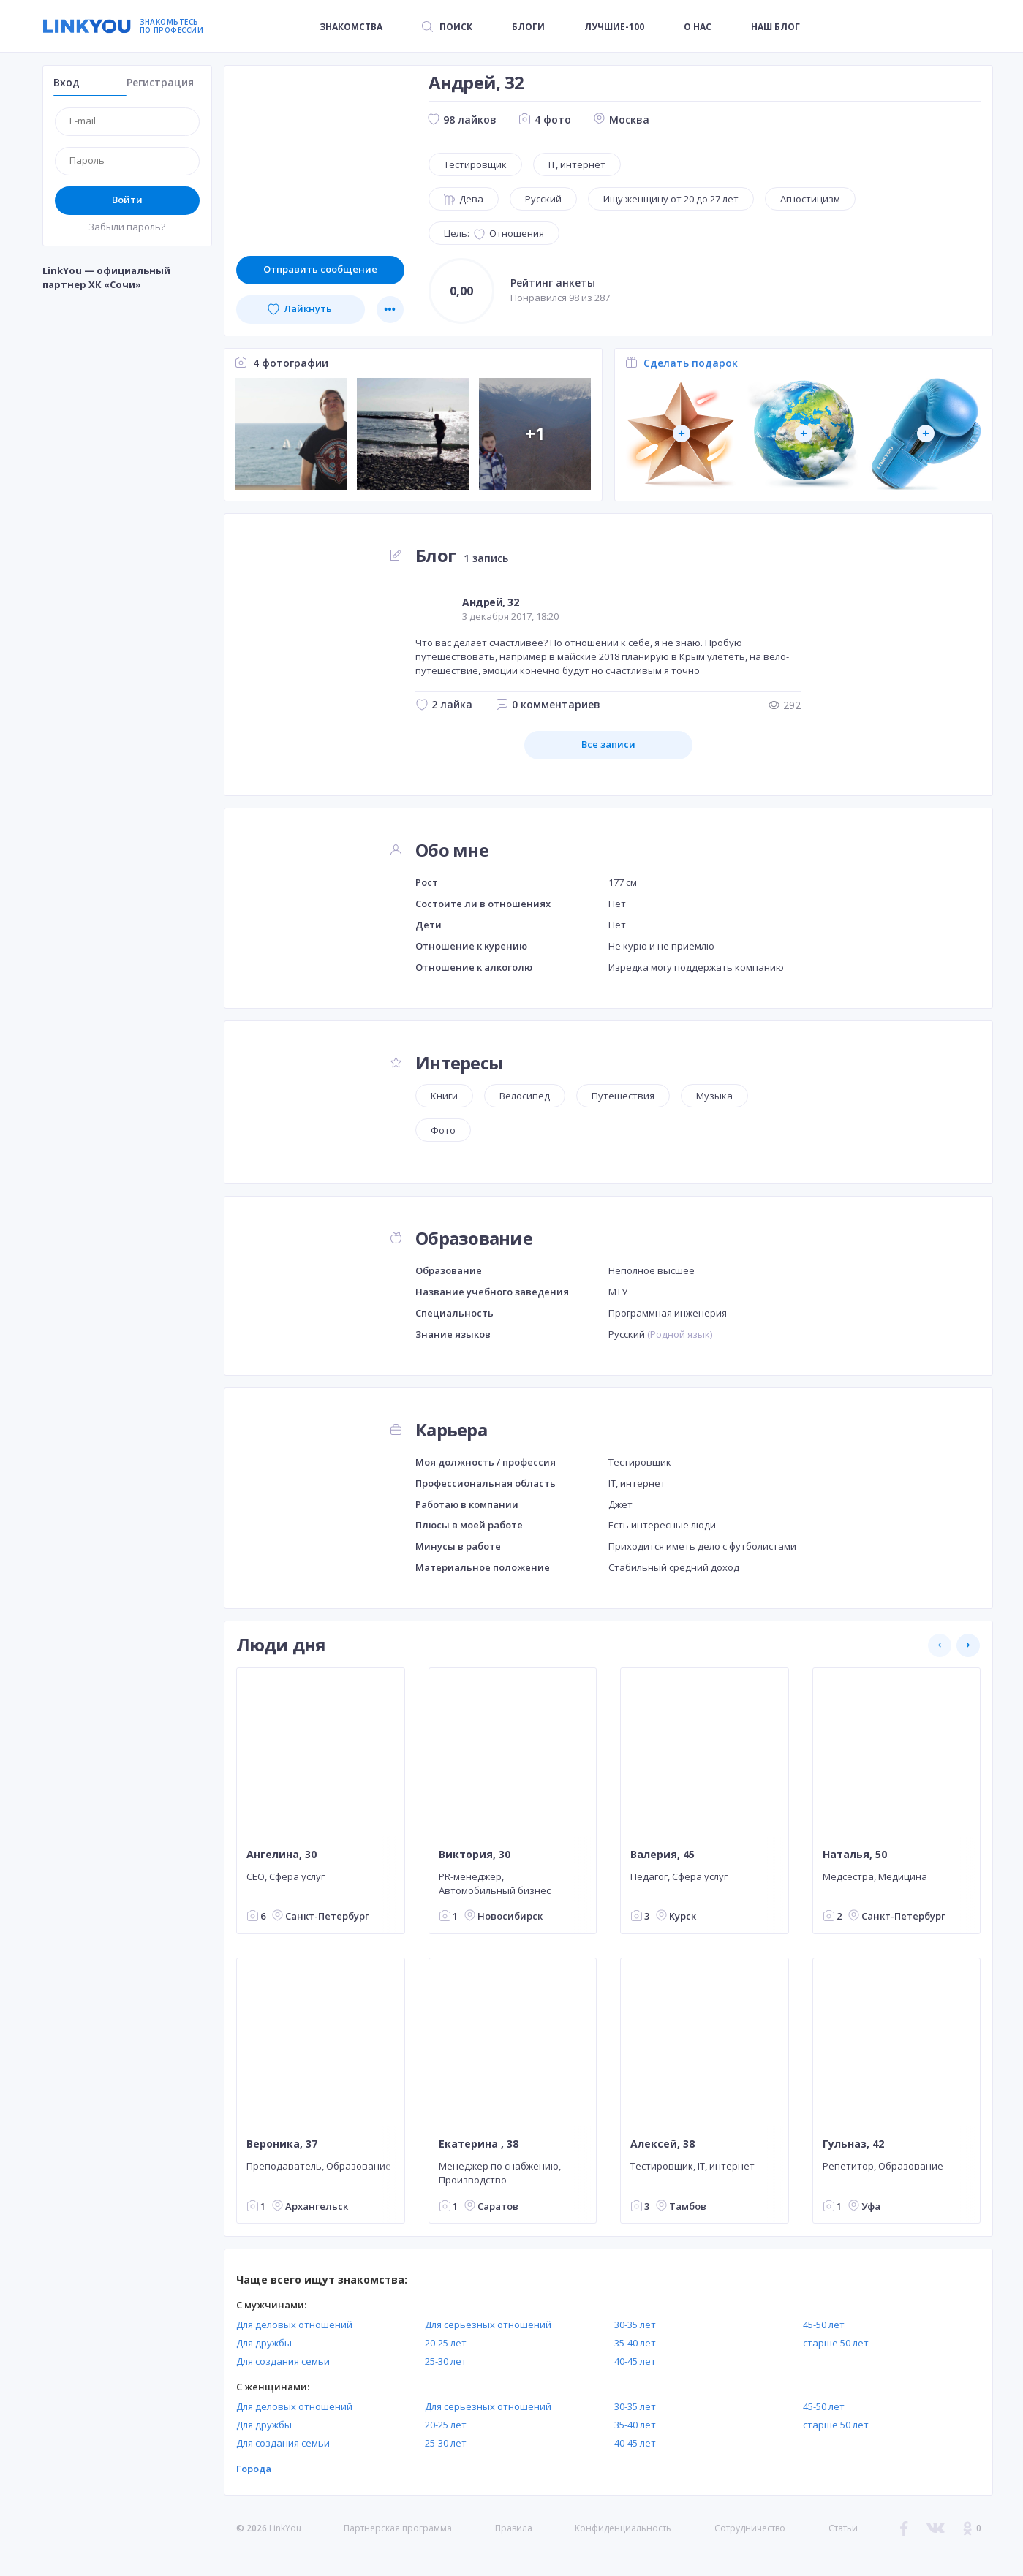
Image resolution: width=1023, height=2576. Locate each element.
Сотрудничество (749, 2528)
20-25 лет (446, 2342)
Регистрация (160, 82)
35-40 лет (635, 2342)
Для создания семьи (283, 2361)
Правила (513, 2528)
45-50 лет (824, 2324)
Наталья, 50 (854, 1854)
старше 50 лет (836, 2342)
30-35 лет (635, 2324)
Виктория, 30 (474, 1854)
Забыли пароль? (126, 226)
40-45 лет (635, 2361)
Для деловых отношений (294, 2324)
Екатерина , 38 (478, 2144)
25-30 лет (446, 2361)
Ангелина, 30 (281, 1854)
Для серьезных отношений (488, 2324)
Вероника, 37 (281, 2144)
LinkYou (285, 2528)
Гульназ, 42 (852, 2144)
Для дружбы (264, 2342)
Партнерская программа (398, 2528)
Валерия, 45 (662, 1854)
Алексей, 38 (662, 2144)
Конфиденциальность (623, 2528)
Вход (66, 82)
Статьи (843, 2528)
